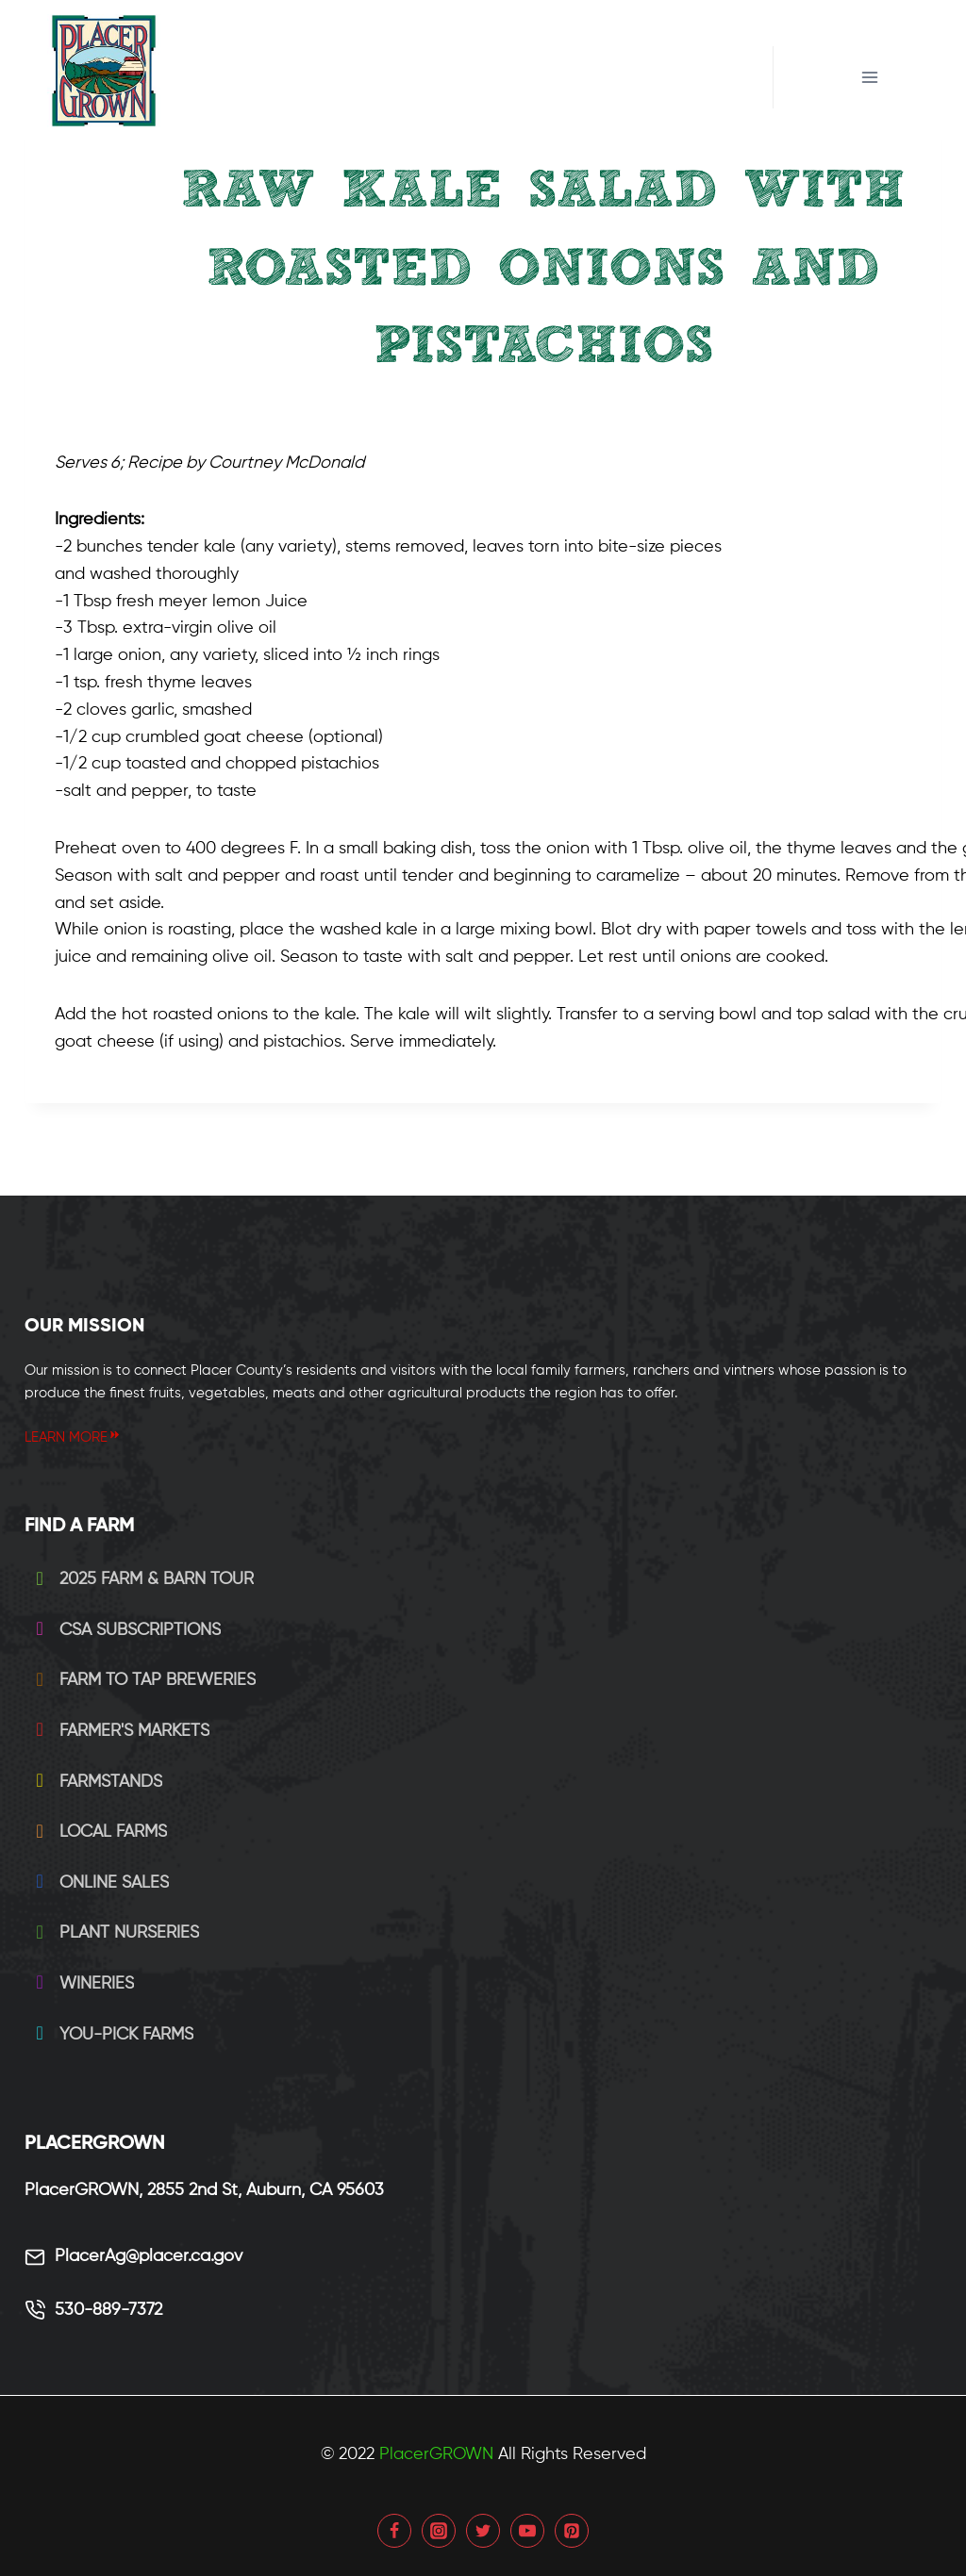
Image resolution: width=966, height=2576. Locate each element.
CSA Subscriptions (124, 1630)
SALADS (543, 404)
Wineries (81, 1983)
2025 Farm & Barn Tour (141, 1579)
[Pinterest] (572, 2531)
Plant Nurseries (113, 1932)
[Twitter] (483, 2531)
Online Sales (98, 1882)
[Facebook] (394, 2531)
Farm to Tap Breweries (142, 1680)
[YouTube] (527, 2531)
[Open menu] (870, 76)
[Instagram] (439, 2531)
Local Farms (97, 1832)
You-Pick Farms (110, 2034)
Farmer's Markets (118, 1731)
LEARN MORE (73, 1437)
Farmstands (95, 1782)
